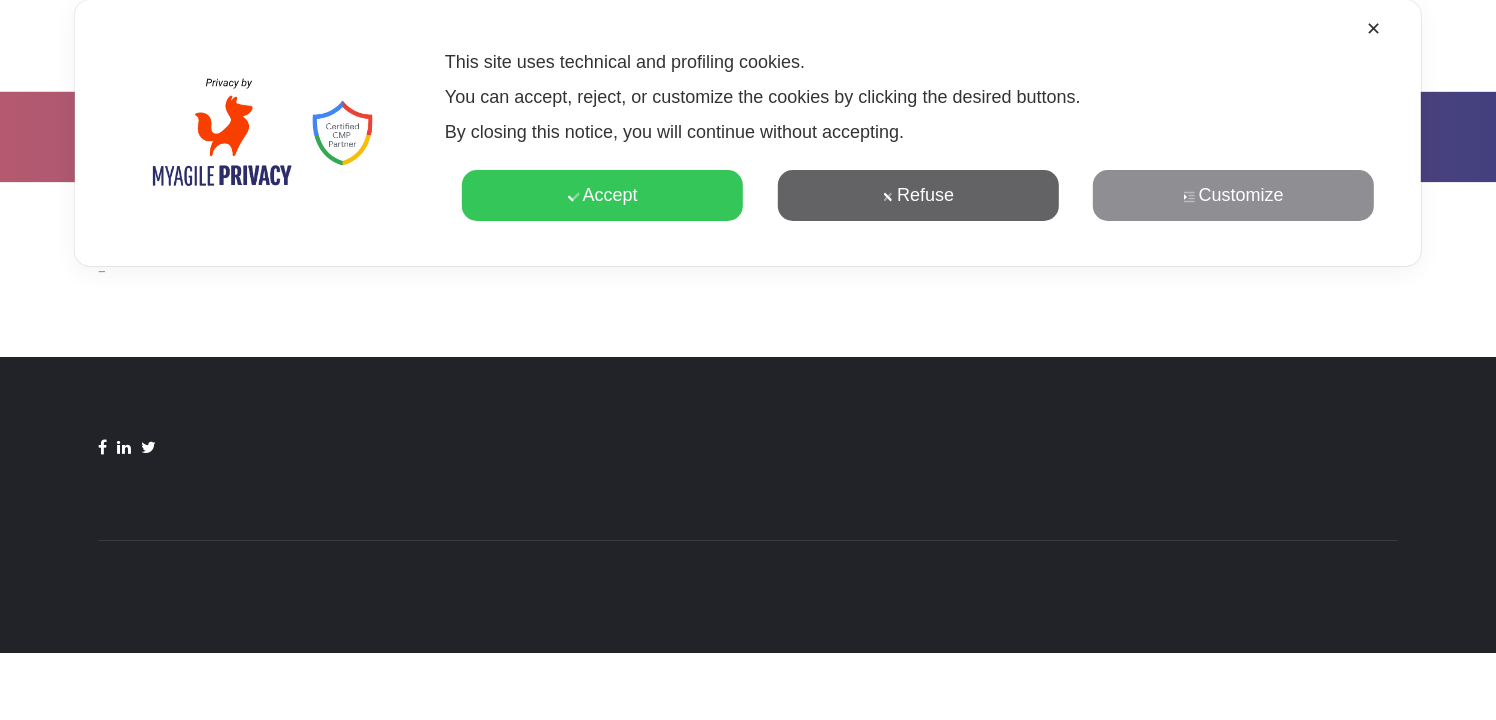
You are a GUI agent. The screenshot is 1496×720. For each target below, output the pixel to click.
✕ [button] (1373, 29)
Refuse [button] (918, 195)
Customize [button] (1233, 195)
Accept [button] (603, 195)
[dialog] (748, 133)
